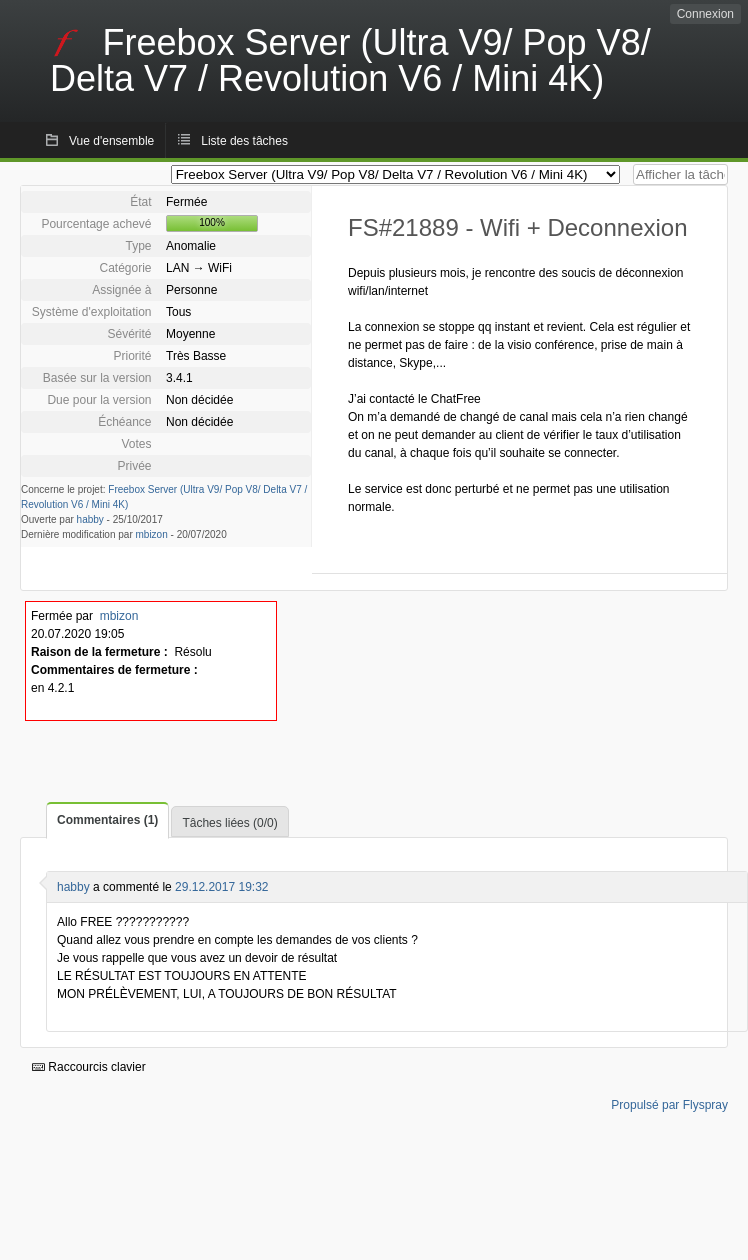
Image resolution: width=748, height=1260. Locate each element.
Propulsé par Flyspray (669, 1105)
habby (90, 519)
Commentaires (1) (107, 820)
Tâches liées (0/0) (229, 823)
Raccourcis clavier (89, 1067)
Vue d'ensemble (111, 141)
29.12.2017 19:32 (221, 887)
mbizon (152, 534)
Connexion (705, 14)
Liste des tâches (244, 141)
